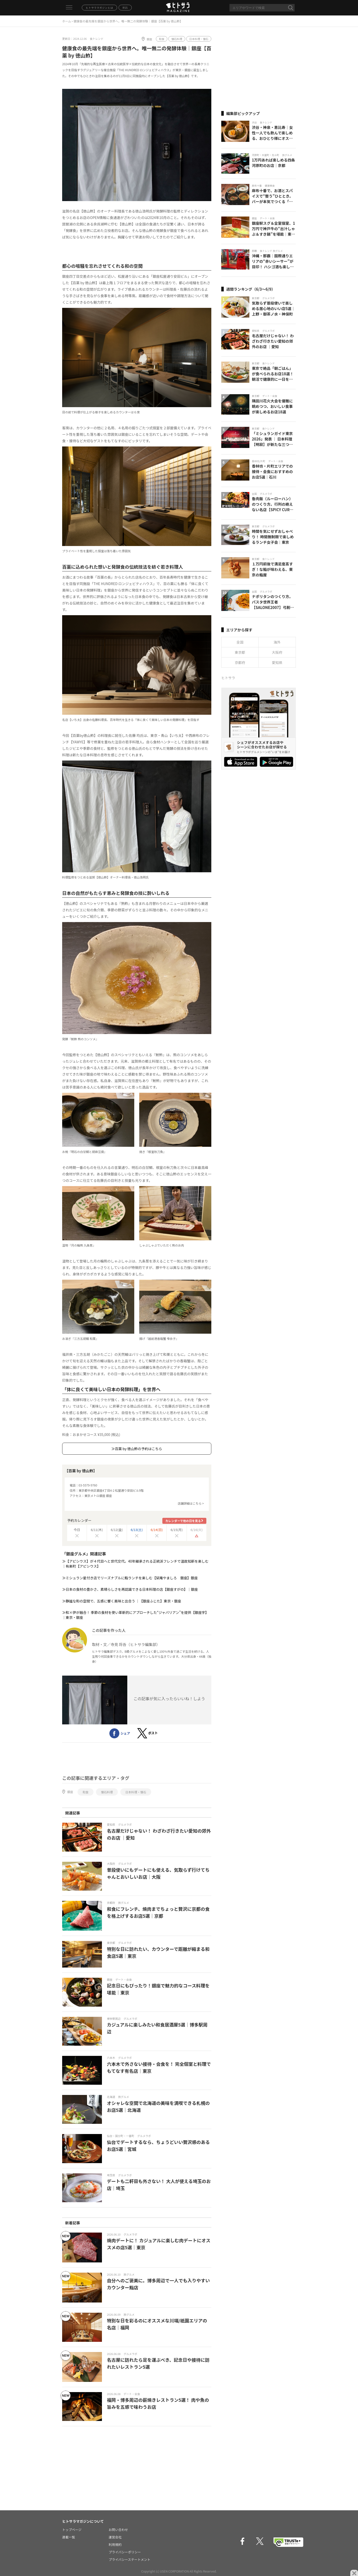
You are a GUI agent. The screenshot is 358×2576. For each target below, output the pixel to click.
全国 (239, 642)
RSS (125, 7)
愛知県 (277, 662)
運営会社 (115, 2537)
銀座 (149, 39)
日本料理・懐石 (198, 39)
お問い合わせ (118, 2529)
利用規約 (115, 2544)
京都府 (240, 662)
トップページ (72, 2529)
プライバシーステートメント (129, 2559)
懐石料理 (176, 39)
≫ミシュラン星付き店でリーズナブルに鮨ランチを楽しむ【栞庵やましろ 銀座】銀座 (130, 1577)
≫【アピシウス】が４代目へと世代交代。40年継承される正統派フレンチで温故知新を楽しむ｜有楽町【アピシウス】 (135, 1564)
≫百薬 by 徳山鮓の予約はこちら (136, 1448)
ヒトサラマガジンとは (99, 7)
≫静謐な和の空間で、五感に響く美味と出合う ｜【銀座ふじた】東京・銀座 (121, 1600)
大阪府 (277, 652)
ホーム (66, 21)
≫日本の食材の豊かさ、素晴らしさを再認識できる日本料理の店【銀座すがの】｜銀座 (130, 1589)
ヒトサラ (228, 677)
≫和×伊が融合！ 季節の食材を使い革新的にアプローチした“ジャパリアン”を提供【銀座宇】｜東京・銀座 (135, 1615)
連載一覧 (68, 2537)
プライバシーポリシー (125, 2552)
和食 (161, 39)
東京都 (240, 652)
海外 (277, 642)
